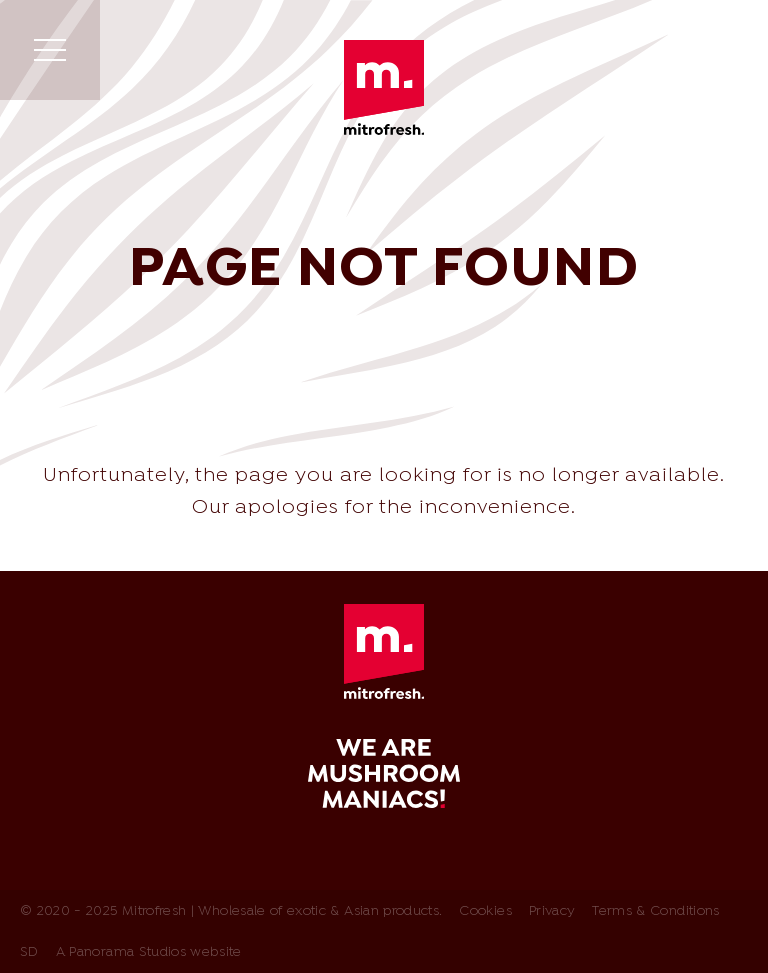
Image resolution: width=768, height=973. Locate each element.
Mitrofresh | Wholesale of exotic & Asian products (384, 87)
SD (29, 952)
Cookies (485, 911)
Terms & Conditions (655, 911)
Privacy (552, 911)
